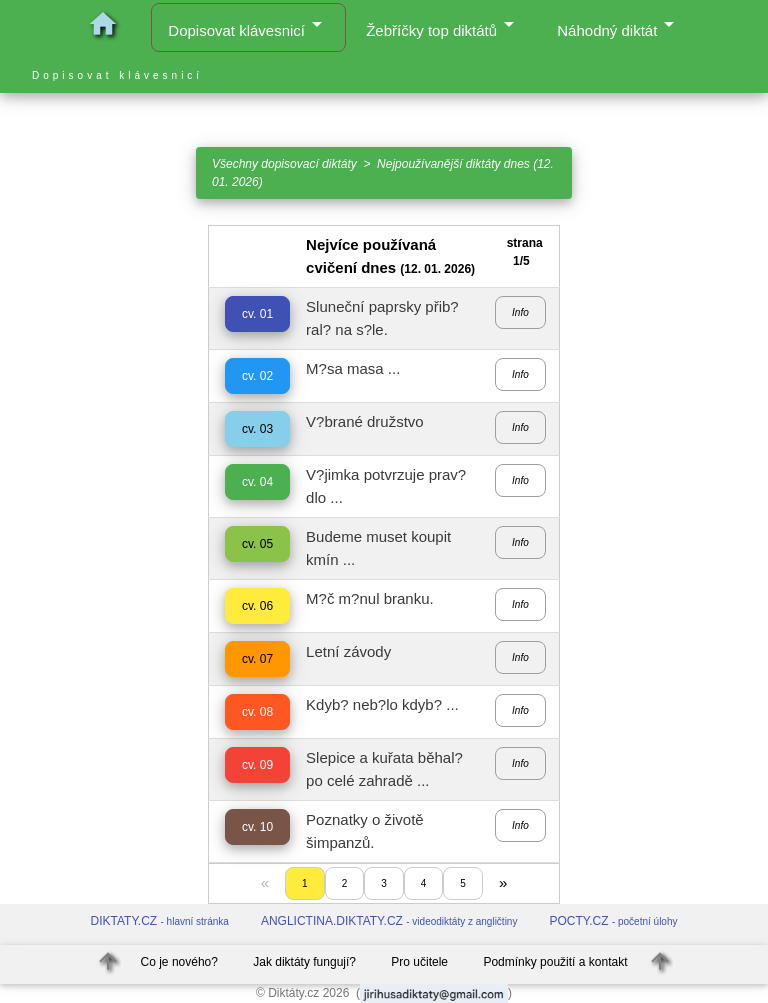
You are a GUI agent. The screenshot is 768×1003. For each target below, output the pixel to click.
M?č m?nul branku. (370, 598)
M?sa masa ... (353, 368)
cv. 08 (257, 712)
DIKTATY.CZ (160, 921)
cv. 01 (257, 314)
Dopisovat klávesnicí (248, 25)
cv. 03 (257, 429)
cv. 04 (257, 482)
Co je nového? (179, 962)
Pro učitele (419, 962)
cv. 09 (257, 765)
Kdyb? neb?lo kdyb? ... (382, 704)
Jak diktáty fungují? (304, 962)
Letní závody (348, 651)
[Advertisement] (96, 525)
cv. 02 (257, 376)
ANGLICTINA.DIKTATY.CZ (389, 921)
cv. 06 (257, 606)
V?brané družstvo (365, 421)
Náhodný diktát (619, 25)
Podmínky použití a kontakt (555, 962)
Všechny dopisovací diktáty (284, 164)
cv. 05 (257, 544)
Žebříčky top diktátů (443, 25)
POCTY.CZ (613, 921)
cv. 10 (257, 827)
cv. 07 (257, 659)
